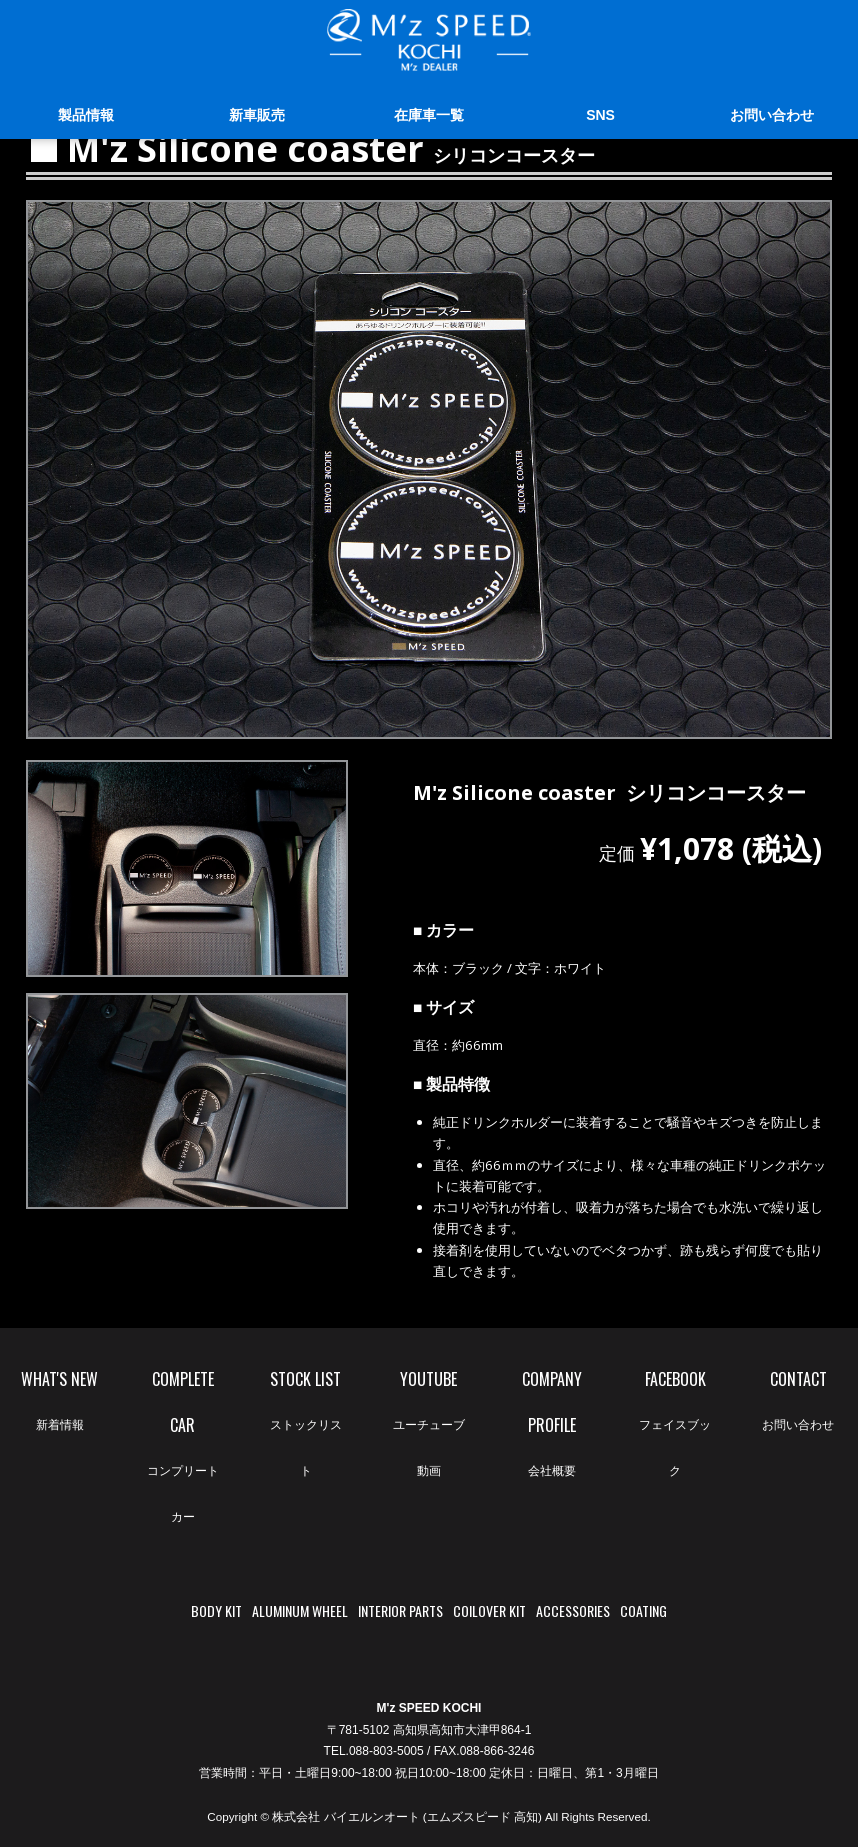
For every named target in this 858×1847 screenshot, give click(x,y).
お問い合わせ (772, 117)
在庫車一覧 (429, 117)
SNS (600, 117)
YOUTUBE (428, 1430)
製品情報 (86, 117)
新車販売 (257, 117)
